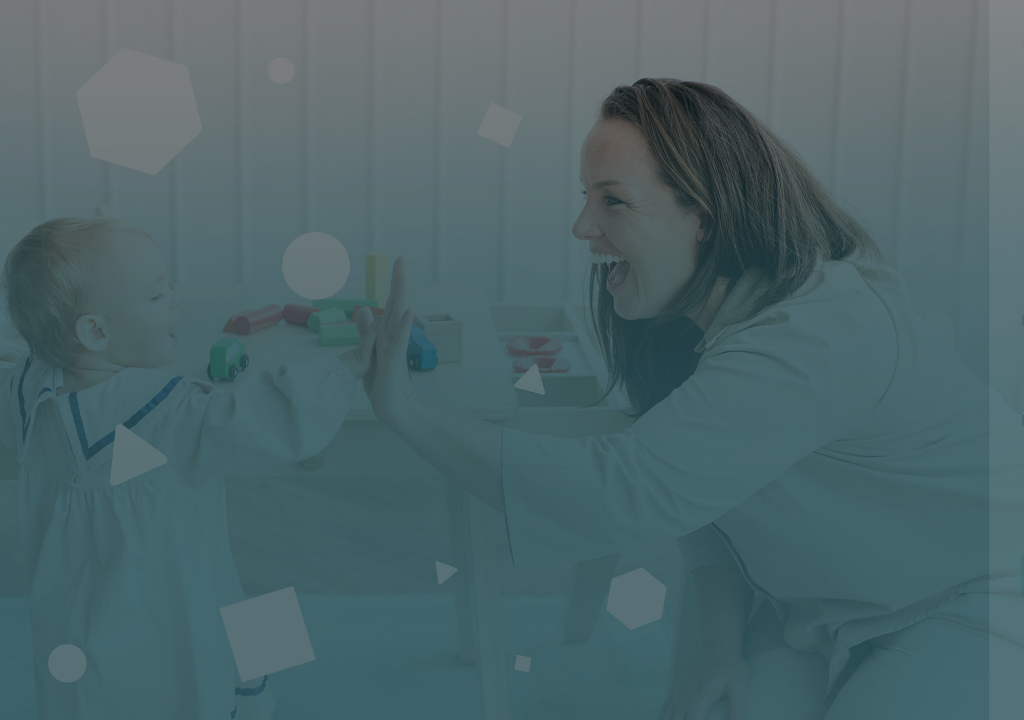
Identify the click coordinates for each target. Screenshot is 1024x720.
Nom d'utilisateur (691, 321)
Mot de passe (678, 421)
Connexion (813, 575)
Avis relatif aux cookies (881, 701)
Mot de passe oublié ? (930, 519)
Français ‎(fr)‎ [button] (711, 701)
